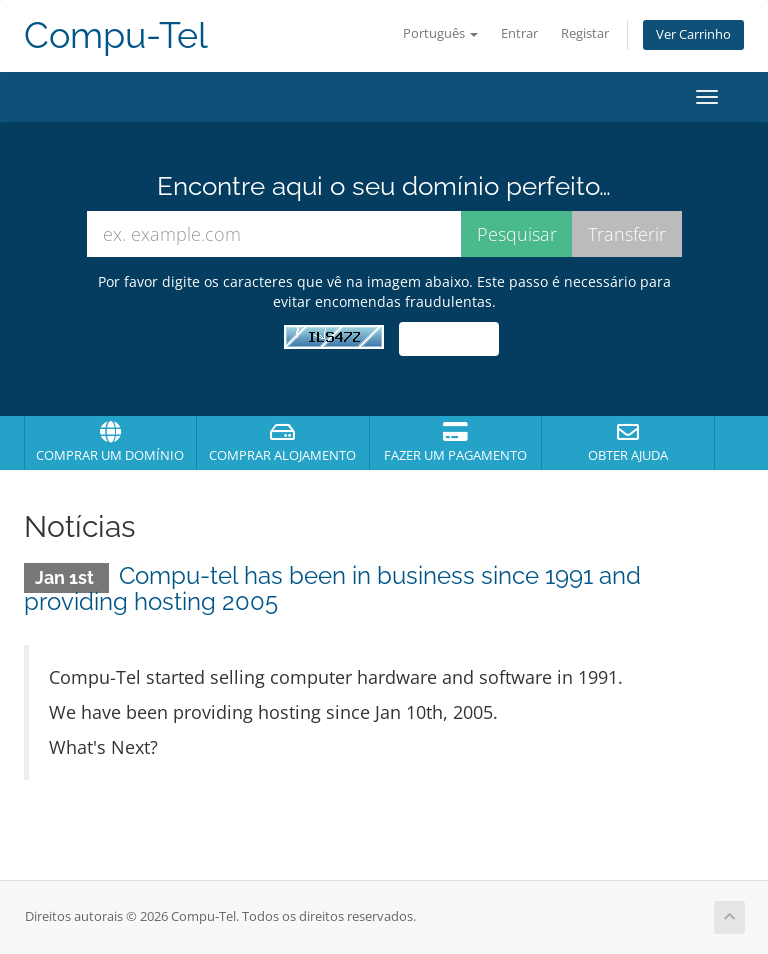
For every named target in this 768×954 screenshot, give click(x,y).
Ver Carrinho (693, 34)
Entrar (519, 33)
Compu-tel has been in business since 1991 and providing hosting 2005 (332, 588)
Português (440, 33)
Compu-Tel (116, 35)
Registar (585, 33)
